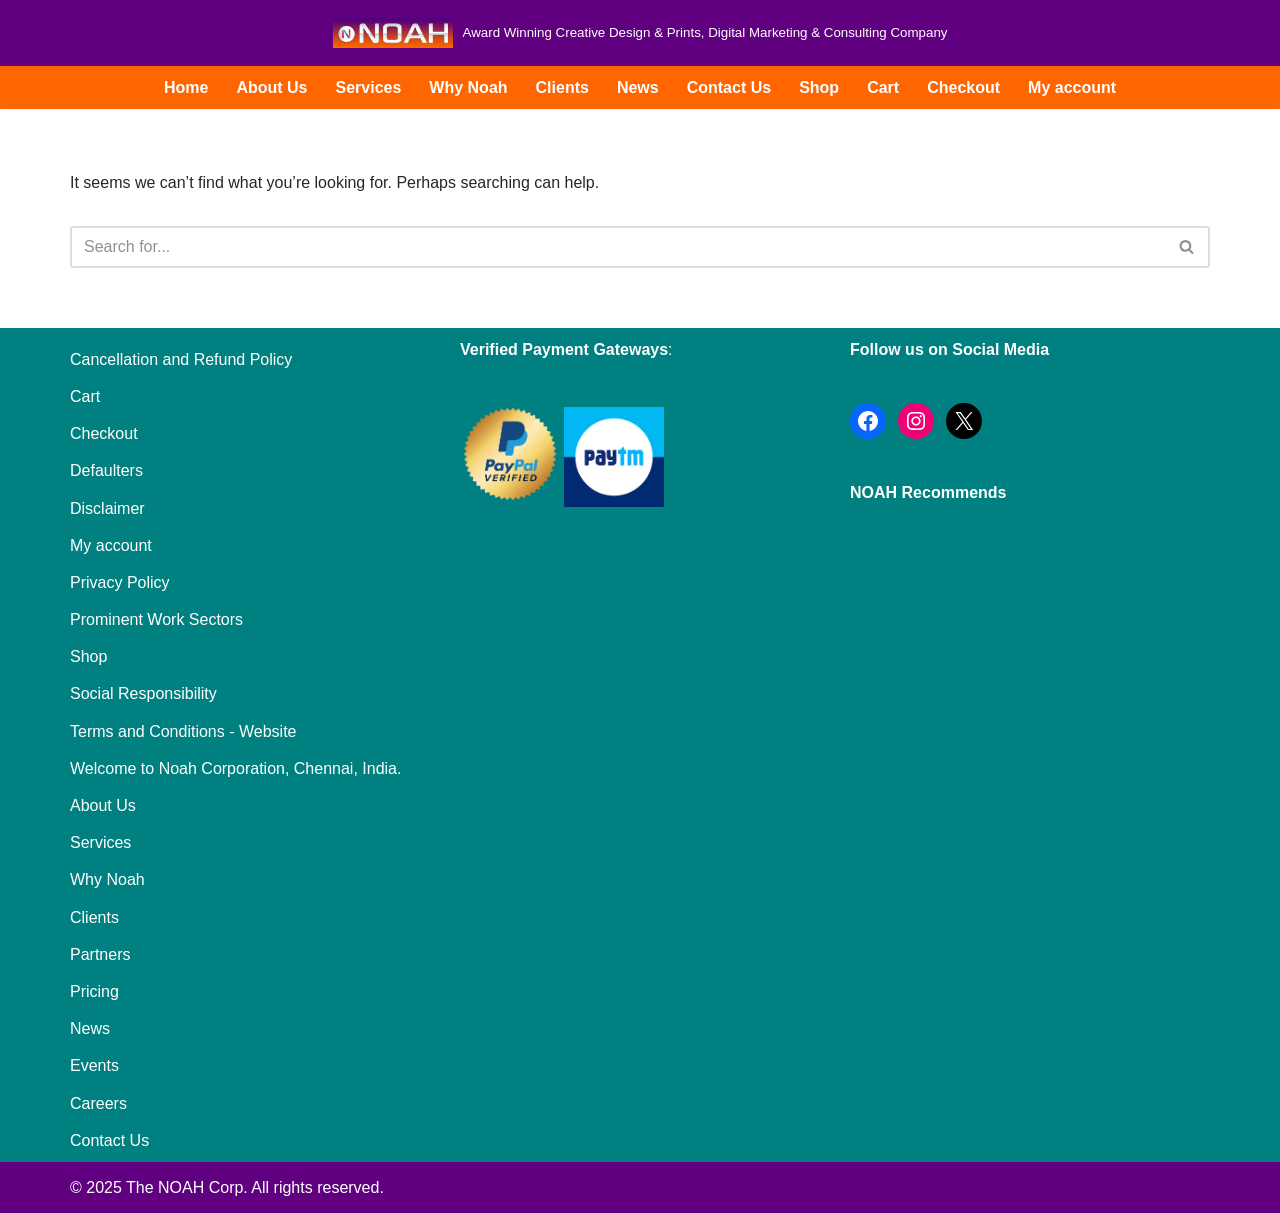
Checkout (963, 87)
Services (368, 87)
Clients (562, 87)
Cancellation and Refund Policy (181, 359)
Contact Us (729, 87)
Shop (819, 87)
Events (94, 1065)
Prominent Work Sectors (156, 619)
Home (186, 87)
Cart (883, 87)
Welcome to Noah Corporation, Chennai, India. (235, 768)
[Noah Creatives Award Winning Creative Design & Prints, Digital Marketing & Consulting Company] (640, 33)
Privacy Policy (120, 582)
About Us (271, 87)
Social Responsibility (143, 693)
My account (1072, 87)
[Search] (617, 247)
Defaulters (106, 470)
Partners (100, 954)
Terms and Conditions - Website (183, 731)
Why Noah (468, 87)
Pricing (94, 991)
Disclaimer (107, 508)
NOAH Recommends (928, 492)
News (638, 87)
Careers (98, 1103)
